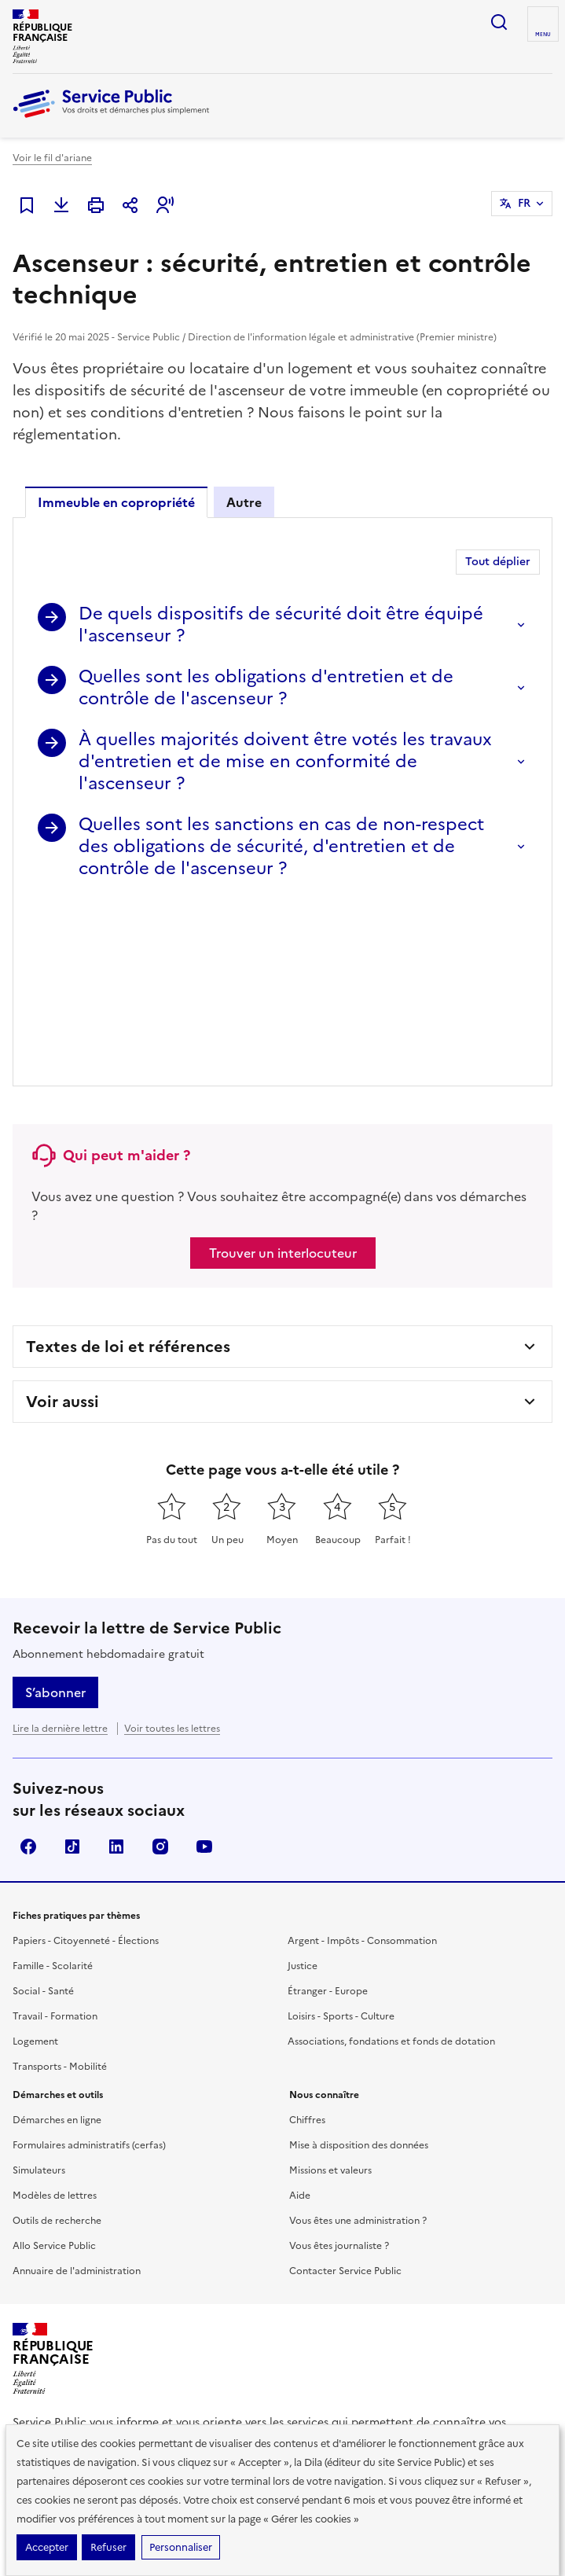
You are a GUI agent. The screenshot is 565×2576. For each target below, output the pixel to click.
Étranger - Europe (328, 1809)
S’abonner (55, 1510)
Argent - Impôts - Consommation (362, 1759)
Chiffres (307, 1938)
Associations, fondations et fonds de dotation (391, 1860)
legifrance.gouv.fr (68, 2336)
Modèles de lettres (55, 2014)
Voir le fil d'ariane (52, 158)
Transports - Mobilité (60, 1885)
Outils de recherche (57, 2039)
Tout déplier (497, 561)
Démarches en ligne (57, 1938)
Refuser (108, 2547)
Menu (543, 35)
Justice (302, 1784)
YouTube (204, 1665)
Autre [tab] (244, 502)
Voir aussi (62, 1220)
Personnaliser (180, 2547)
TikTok (72, 1665)
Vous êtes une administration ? (358, 2039)
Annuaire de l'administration (77, 2089)
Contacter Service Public (345, 2089)
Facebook (28, 1665)
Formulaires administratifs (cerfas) (89, 1964)
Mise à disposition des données (358, 1964)
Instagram (160, 1665)
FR (524, 203)
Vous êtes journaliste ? (339, 2064)
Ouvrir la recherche (499, 22)
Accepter (46, 2547)
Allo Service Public (54, 2064)
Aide (299, 2014)
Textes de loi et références (128, 1165)
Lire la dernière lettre (60, 1547)
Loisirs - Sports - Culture (341, 1835)
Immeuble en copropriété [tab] (116, 502)
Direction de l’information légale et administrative (249, 2278)
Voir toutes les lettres (172, 1547)
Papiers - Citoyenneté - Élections (86, 1759)
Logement (35, 1860)
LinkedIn (116, 1665)
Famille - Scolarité (53, 1784)
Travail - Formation (55, 1835)
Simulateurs (39, 1989)
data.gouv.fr (280, 2336)
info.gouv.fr (181, 2336)
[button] (165, 205)
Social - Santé (43, 1809)
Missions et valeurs (330, 1989)
